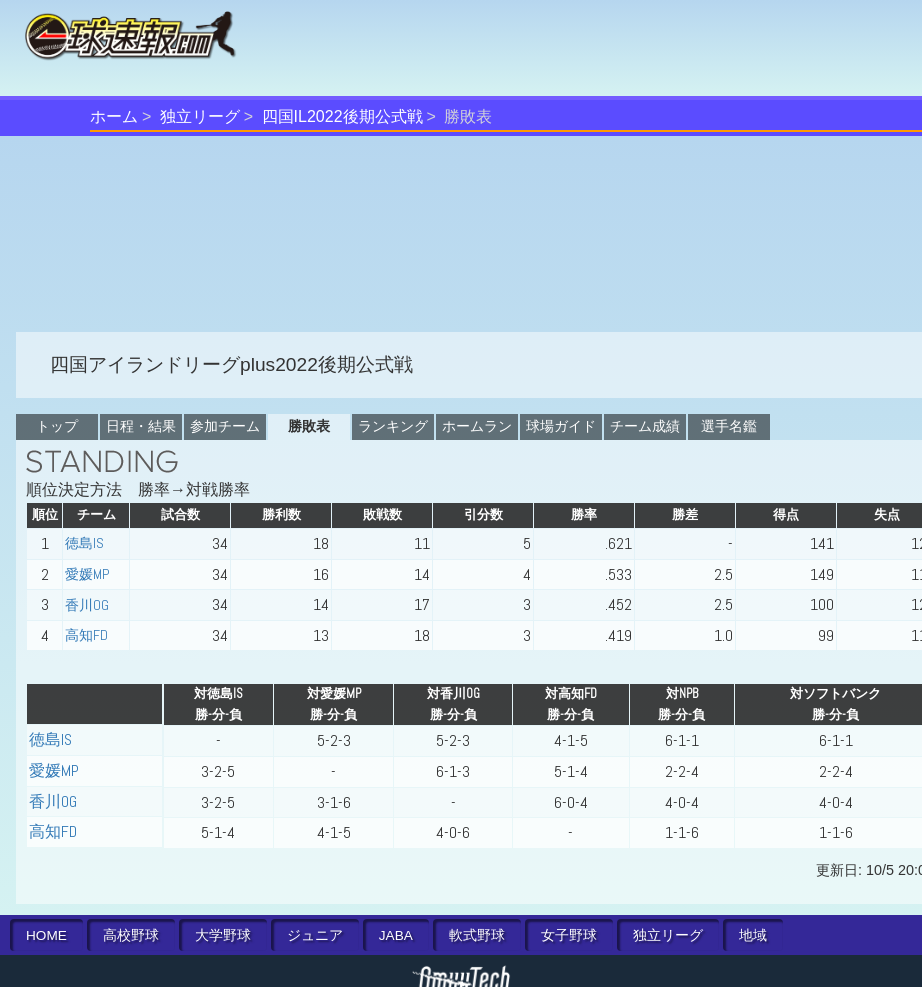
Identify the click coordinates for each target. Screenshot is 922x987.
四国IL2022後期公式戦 (342, 116)
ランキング (393, 426)
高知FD (86, 635)
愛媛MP (87, 574)
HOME (46, 935)
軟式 (477, 935)
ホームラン (477, 426)
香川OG (87, 605)
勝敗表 (309, 426)
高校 (131, 935)
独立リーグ (200, 116)
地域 (753, 935)
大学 (223, 935)
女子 (569, 935)
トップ (57, 426)
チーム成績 (645, 426)
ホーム (114, 116)
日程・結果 (141, 426)
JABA (396, 935)
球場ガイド (561, 426)
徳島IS (84, 543)
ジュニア (315, 935)
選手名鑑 (729, 426)
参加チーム (225, 426)
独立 (668, 935)
